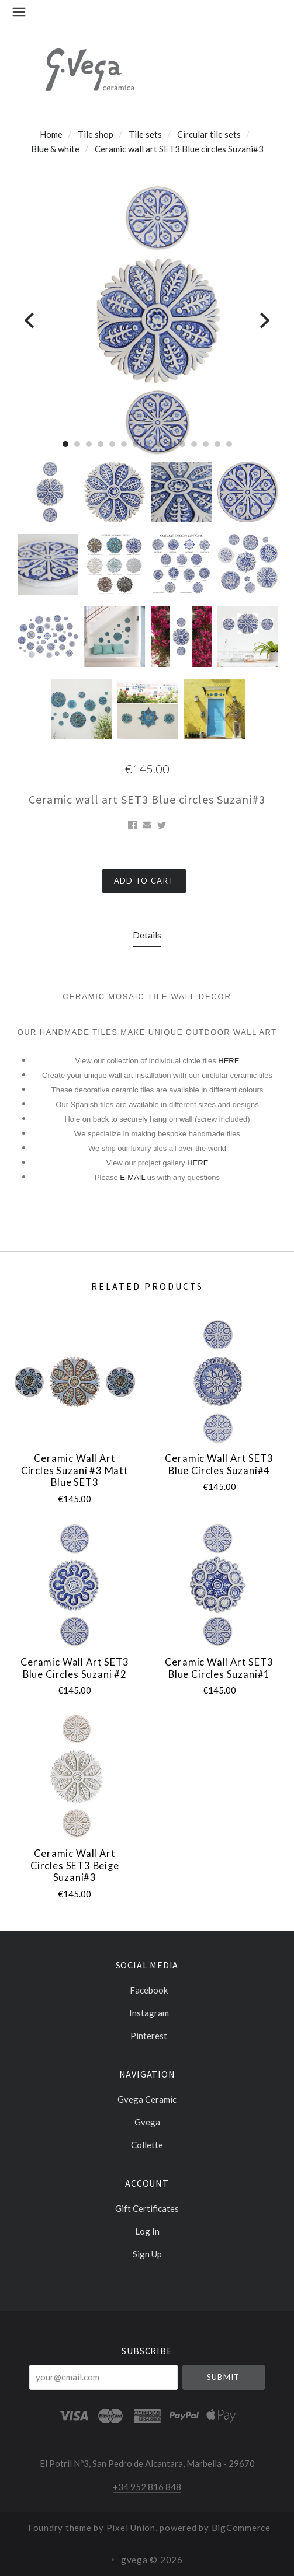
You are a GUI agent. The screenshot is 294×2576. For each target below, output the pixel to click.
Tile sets (145, 134)
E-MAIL (133, 1177)
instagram (147, 2013)
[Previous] (31, 321)
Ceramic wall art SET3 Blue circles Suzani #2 (74, 1668)
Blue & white (55, 149)
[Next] (263, 321)
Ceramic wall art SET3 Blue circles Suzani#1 (219, 1668)
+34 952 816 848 (147, 2486)
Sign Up (147, 2254)
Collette (147, 2144)
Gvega (147, 2122)
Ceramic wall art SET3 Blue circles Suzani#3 (179, 149)
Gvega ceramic (147, 2099)
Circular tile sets (209, 134)
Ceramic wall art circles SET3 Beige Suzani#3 (74, 1865)
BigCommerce (241, 2527)
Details (147, 935)
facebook (147, 1990)
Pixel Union (130, 2527)
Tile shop (95, 134)
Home (51, 134)
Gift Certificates (147, 2208)
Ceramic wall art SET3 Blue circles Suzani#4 (219, 1465)
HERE (228, 1060)
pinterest (147, 2035)
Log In (147, 2231)
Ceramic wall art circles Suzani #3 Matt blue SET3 (75, 1470)
